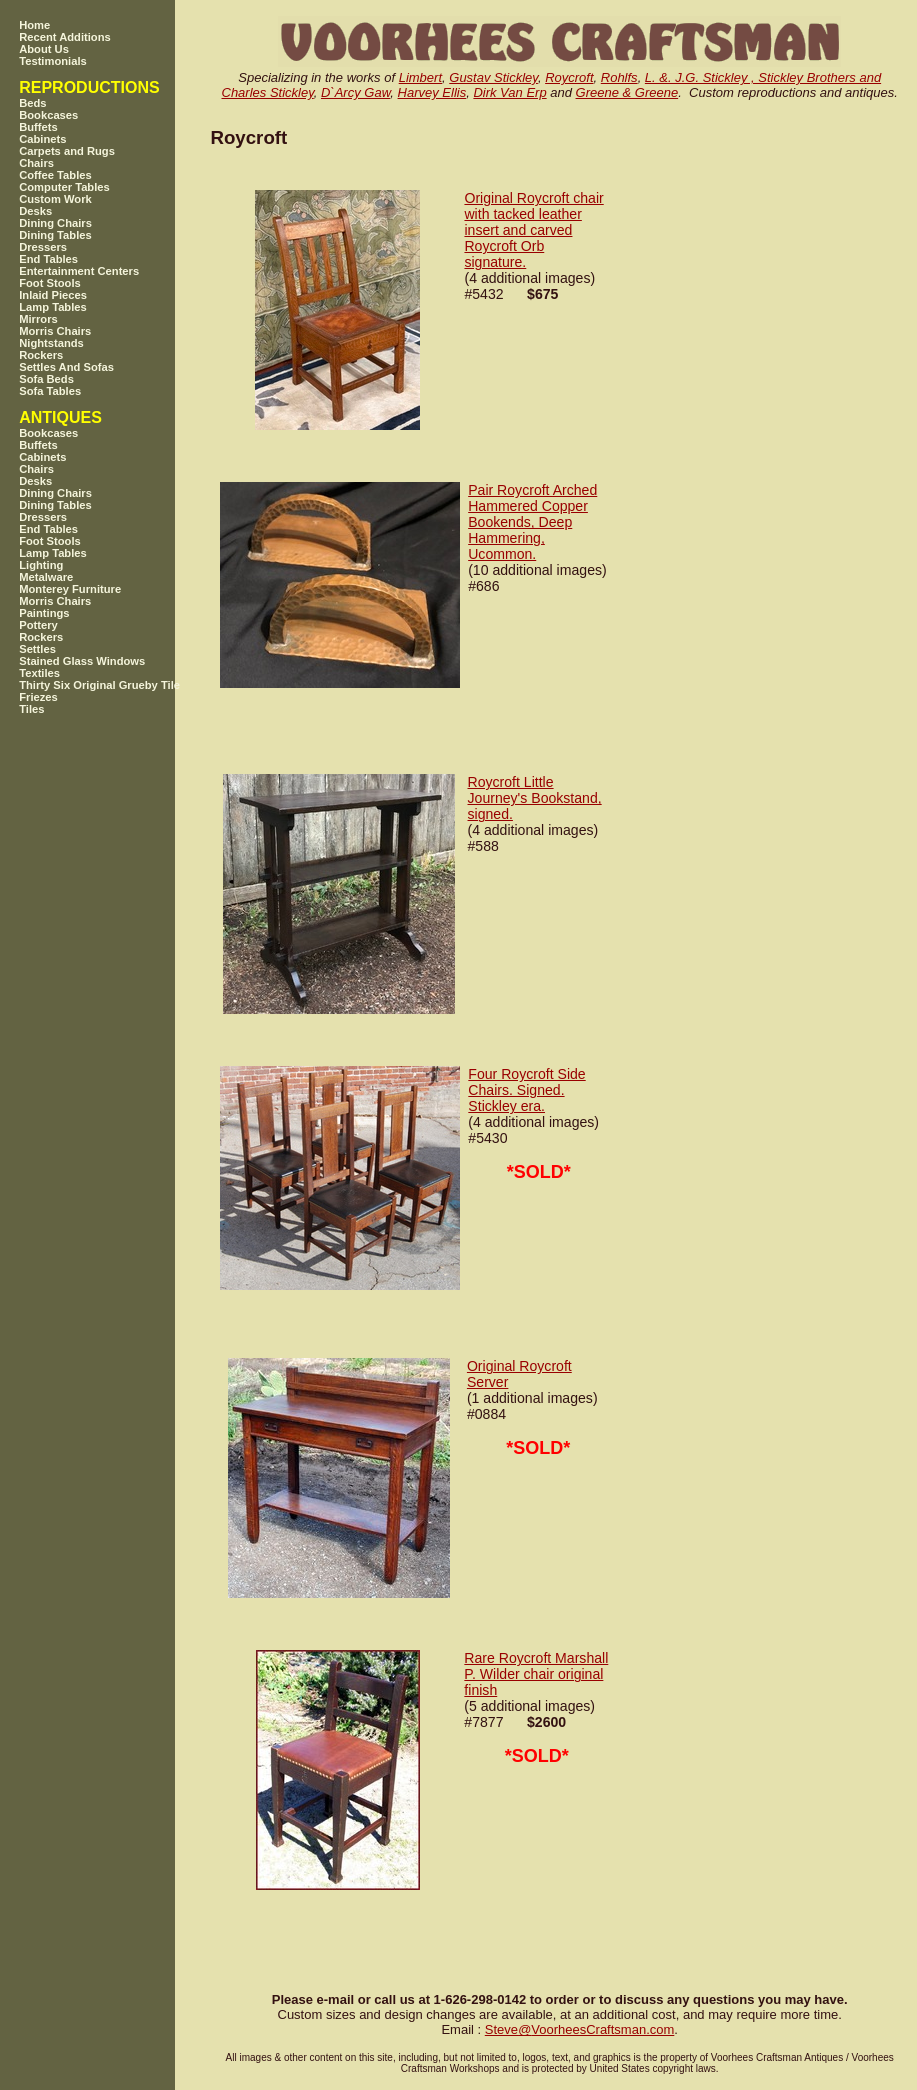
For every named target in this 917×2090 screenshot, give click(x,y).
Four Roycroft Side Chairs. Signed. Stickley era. (526, 1090)
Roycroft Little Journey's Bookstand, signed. (535, 798)
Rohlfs (619, 77)
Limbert (420, 77)
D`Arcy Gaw (355, 92)
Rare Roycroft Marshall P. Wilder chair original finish (536, 1674)
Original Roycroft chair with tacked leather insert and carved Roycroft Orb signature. (533, 230)
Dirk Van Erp (509, 92)
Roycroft (569, 77)
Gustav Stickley (493, 77)
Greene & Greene (627, 92)
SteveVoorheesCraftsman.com (580, 2029)
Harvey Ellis (432, 92)
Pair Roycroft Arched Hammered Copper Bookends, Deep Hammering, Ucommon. (532, 522)
